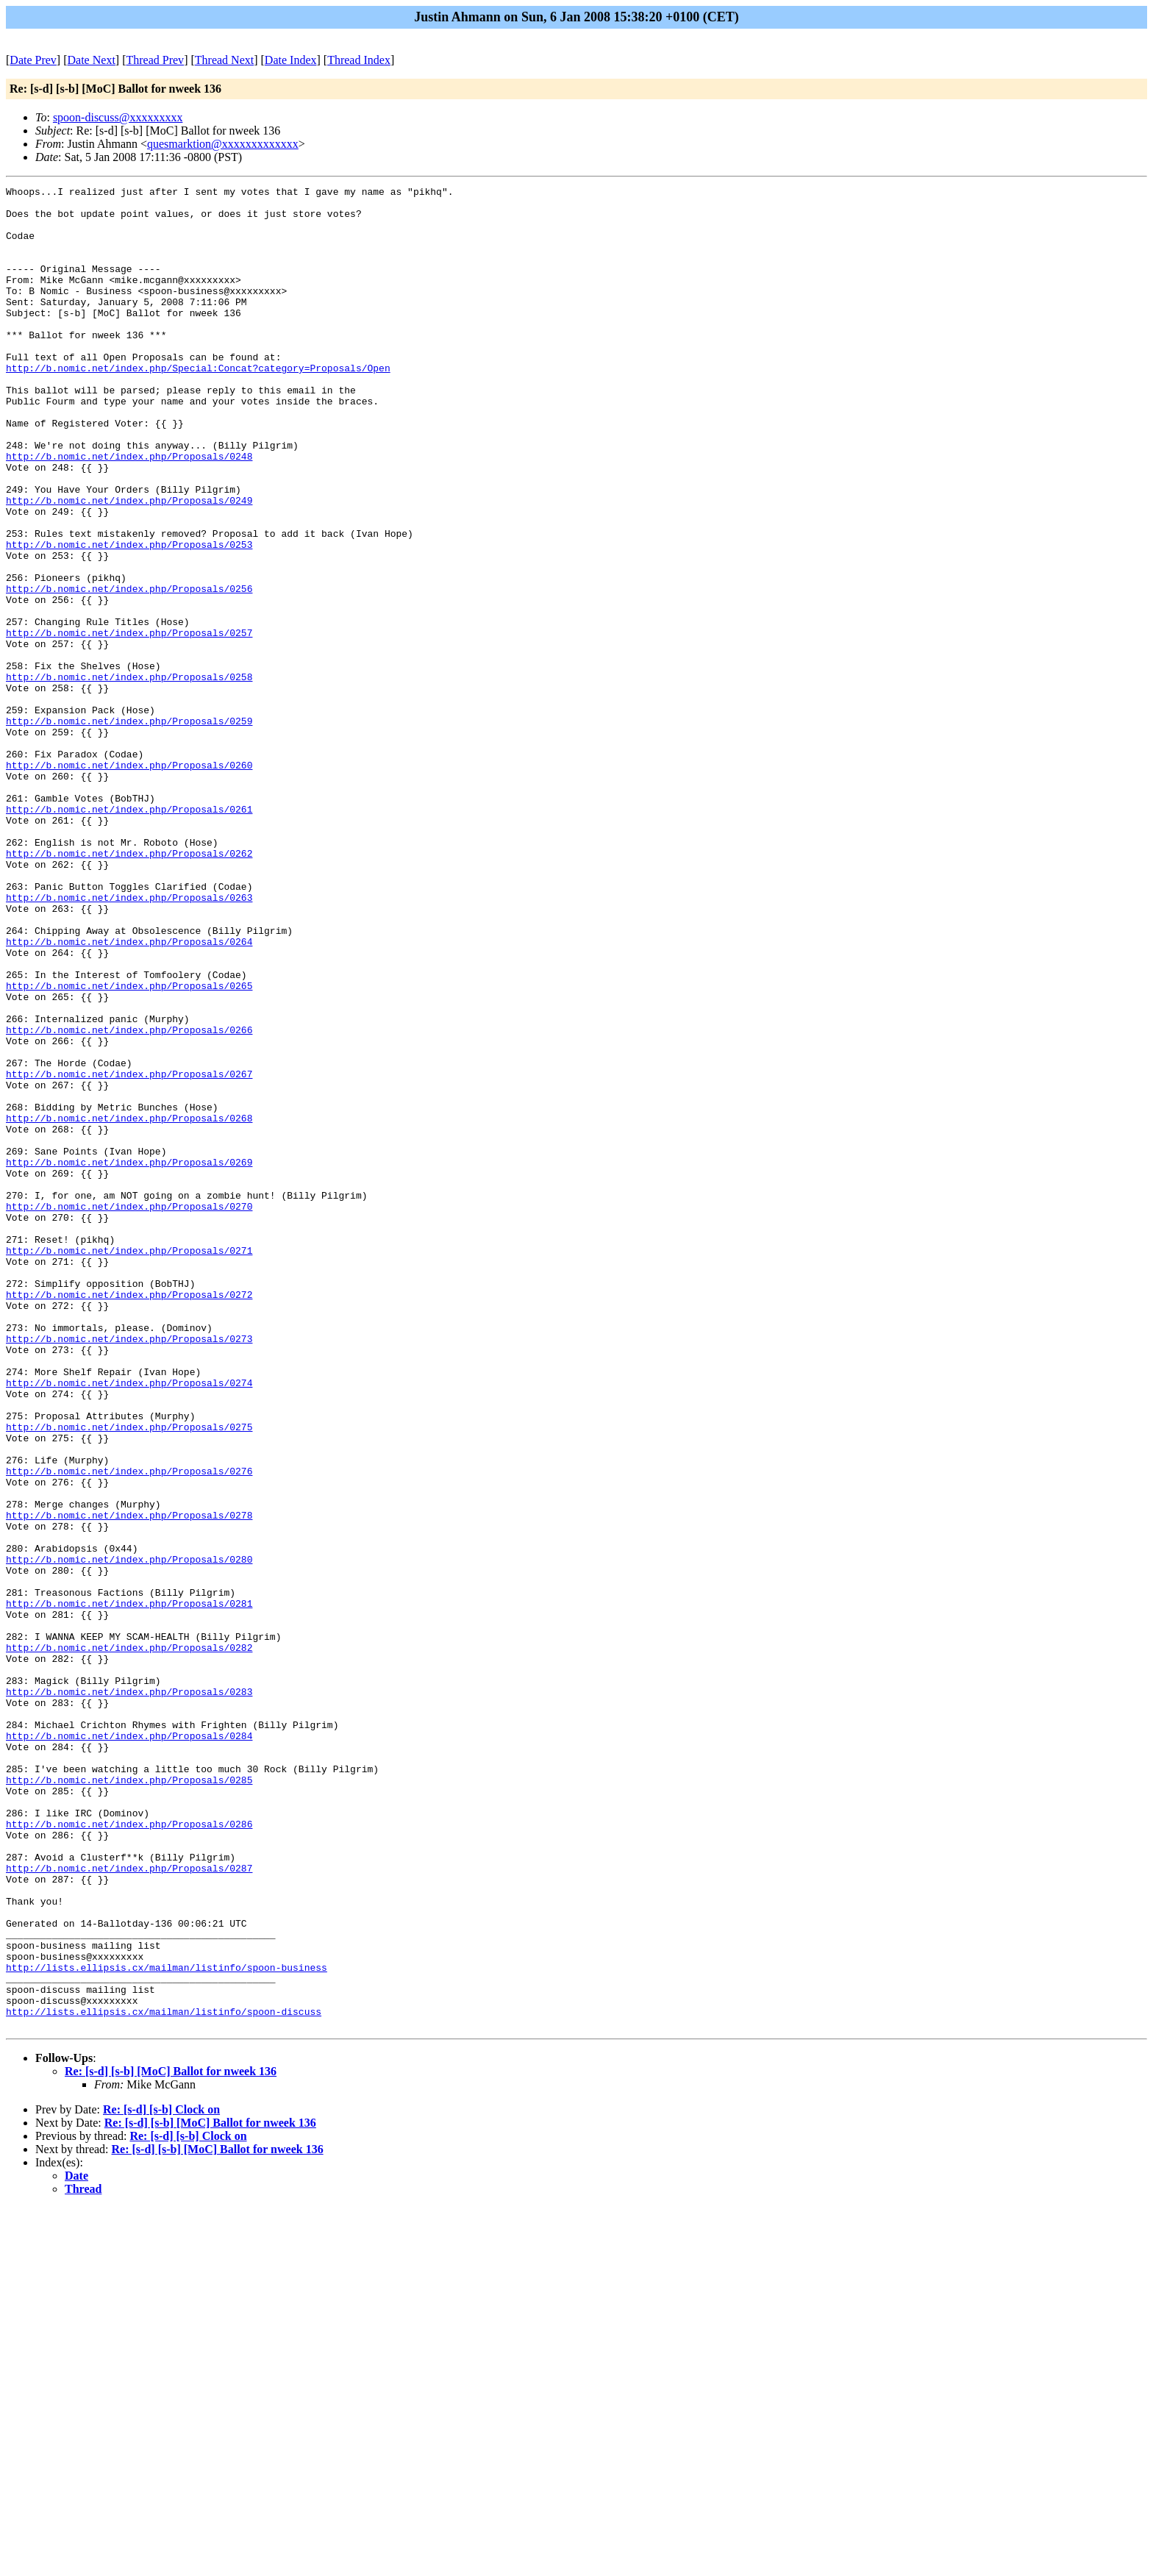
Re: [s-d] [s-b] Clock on (161, 2478)
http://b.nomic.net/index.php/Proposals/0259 (129, 828)
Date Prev (33, 60)
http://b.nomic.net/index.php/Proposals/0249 (129, 564)
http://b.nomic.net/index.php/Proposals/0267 (129, 1252)
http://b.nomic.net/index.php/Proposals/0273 (129, 1570)
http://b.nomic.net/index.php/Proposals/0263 (129, 1040)
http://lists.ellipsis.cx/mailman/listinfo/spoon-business (166, 2324)
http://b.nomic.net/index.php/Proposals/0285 (129, 2099)
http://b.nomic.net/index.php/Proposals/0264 (129, 1093)
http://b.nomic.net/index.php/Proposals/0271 (129, 1464)
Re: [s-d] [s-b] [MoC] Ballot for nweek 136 (170, 2439)
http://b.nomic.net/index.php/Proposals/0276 (129, 1728)
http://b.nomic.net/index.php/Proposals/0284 (129, 2046)
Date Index (291, 60)
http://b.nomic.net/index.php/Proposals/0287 (129, 2205)
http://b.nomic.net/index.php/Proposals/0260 (129, 881)
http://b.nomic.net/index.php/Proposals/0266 (129, 1199)
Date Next (91, 60)
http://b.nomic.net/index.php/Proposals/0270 (129, 1411)
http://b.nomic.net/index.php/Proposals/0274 (129, 1623)
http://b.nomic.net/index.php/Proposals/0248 (129, 511)
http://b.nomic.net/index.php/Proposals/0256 (129, 670)
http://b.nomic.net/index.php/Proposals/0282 (129, 1940)
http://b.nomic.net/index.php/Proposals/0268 (129, 1305)
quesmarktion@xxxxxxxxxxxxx (223, 144)
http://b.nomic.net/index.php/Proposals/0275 (129, 1676)
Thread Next (224, 60)
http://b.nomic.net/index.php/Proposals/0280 (129, 1834)
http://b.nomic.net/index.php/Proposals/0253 (129, 617)
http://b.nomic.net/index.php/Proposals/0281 (129, 1887)
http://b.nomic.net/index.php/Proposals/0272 (129, 1517)
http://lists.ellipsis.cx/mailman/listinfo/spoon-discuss (163, 2377)
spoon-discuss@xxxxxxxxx (118, 117)
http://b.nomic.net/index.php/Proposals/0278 (129, 1781)
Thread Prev (155, 60)
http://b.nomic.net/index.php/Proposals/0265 (129, 1146)
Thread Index (358, 60)
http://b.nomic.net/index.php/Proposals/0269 (129, 1358)
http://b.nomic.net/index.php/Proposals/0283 (129, 1993)
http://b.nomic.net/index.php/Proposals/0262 (129, 987)
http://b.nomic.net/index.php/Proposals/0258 (129, 775)
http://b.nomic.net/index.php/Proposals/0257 (129, 722)
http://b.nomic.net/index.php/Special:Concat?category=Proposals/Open (198, 405)
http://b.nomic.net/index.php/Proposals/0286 (129, 2152)
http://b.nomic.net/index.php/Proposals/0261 (129, 934)
